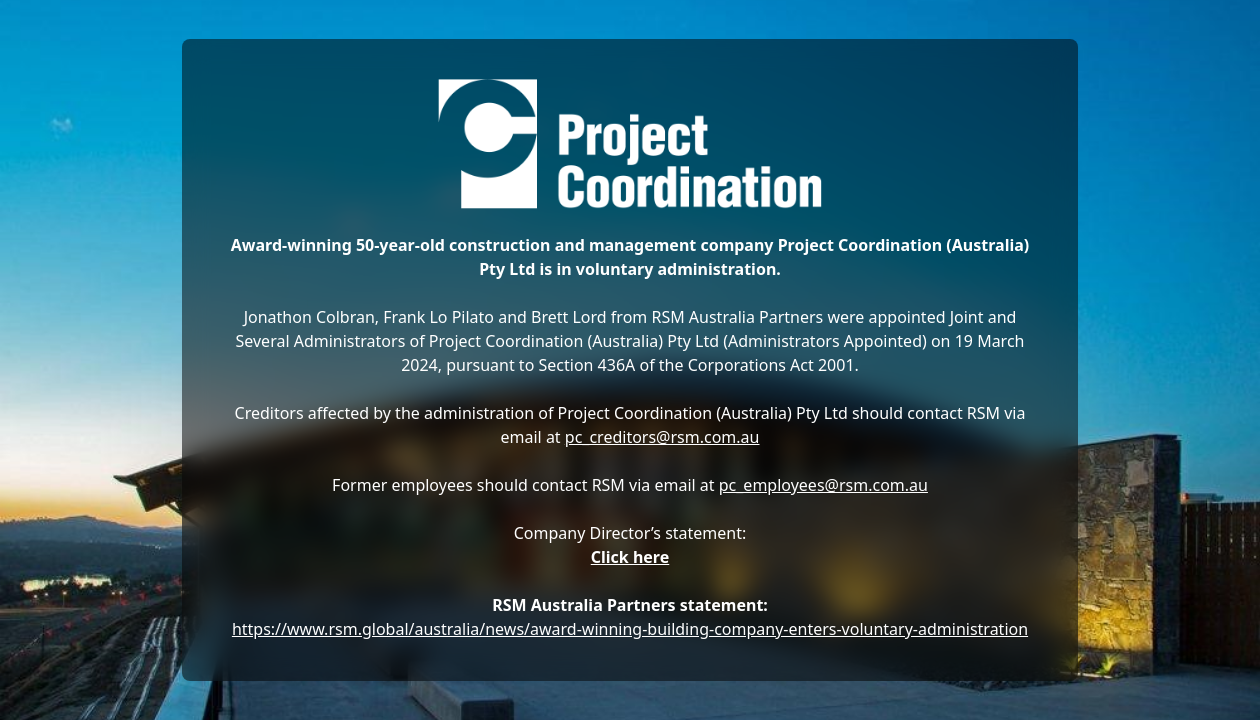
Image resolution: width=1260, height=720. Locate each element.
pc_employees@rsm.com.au (823, 485)
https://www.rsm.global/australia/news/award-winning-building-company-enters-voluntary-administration (630, 629)
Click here (630, 557)
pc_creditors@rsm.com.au (662, 437)
